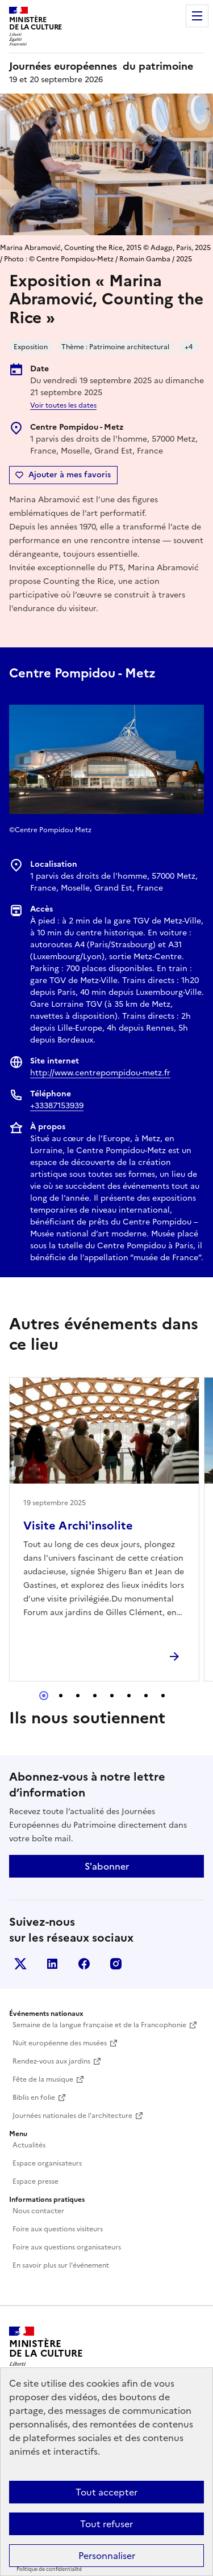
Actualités (28, 2145)
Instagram (116, 1963)
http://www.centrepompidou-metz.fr (100, 1073)
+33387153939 (56, 1106)
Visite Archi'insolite (78, 1525)
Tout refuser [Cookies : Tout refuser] (106, 2524)
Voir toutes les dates (63, 405)
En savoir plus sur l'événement (60, 2265)
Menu (197, 16)
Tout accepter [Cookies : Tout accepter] (106, 2492)
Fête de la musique (42, 2079)
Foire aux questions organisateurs (66, 2247)
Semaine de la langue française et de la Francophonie (99, 2025)
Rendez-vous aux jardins (51, 2061)
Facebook (84, 1963)
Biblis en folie (33, 2097)
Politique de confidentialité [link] (49, 2569)
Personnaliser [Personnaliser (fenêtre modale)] (106, 2555)
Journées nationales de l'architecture (72, 2116)
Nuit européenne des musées (59, 2043)
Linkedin (52, 1963)
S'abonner (107, 1866)
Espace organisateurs (47, 2163)
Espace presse (35, 2181)
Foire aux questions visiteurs (57, 2229)
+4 (189, 347)
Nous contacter (38, 2211)
